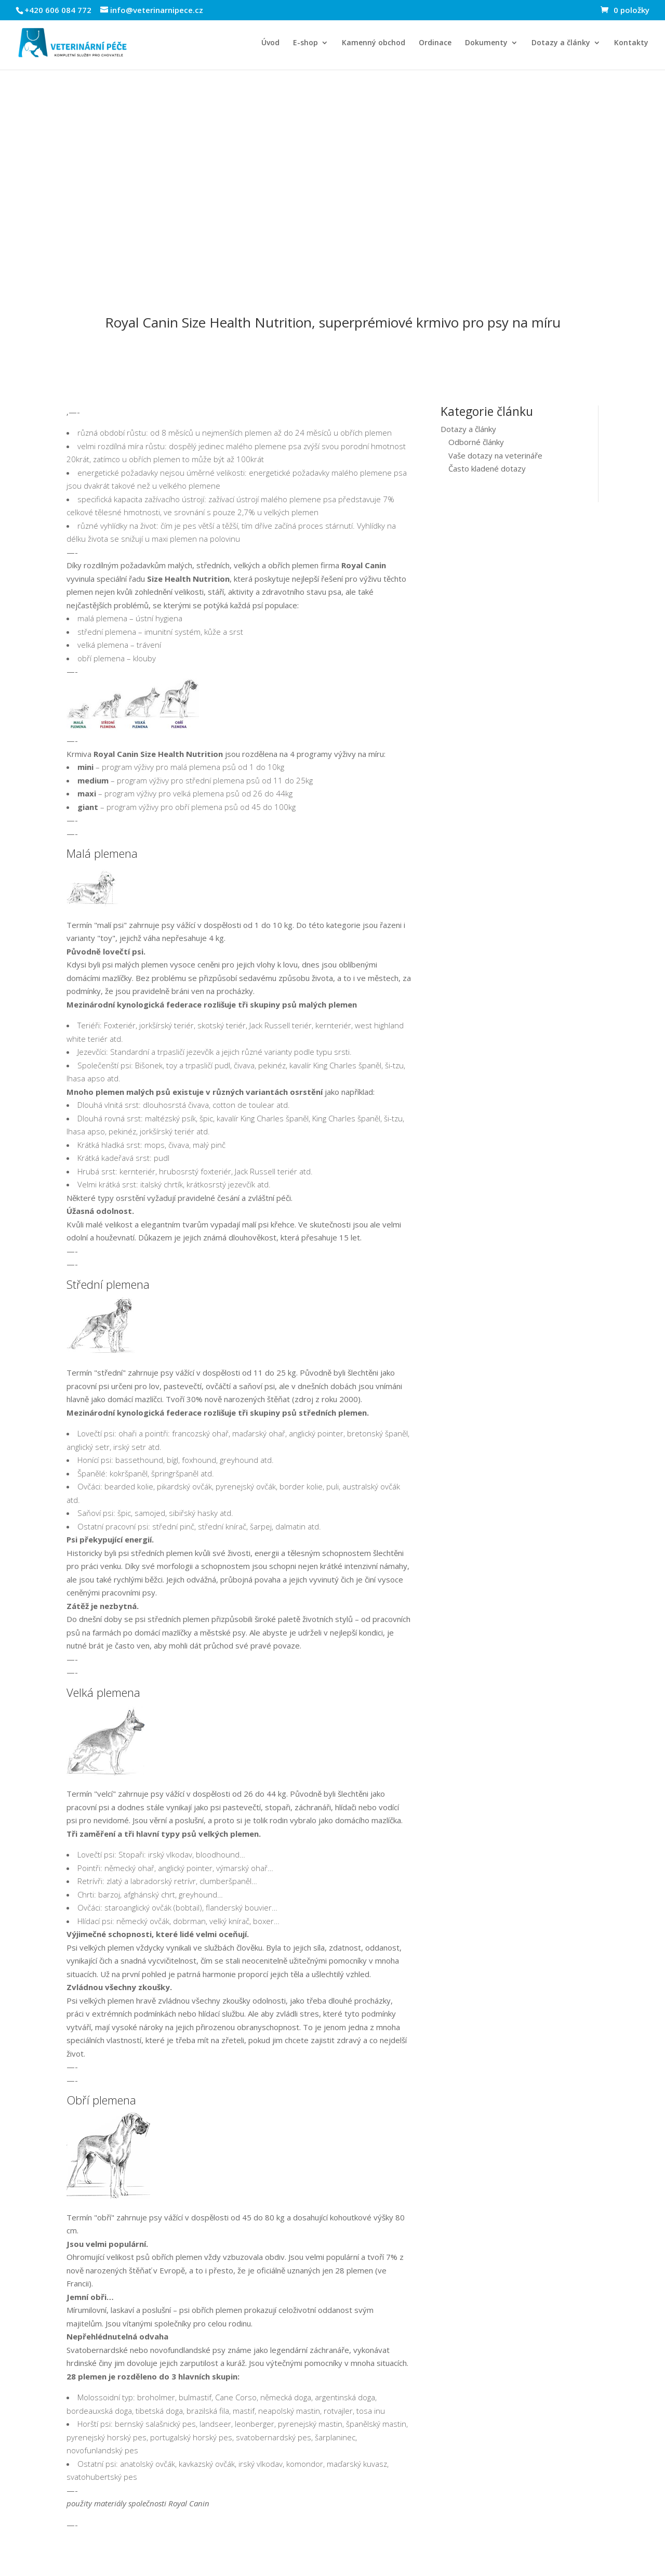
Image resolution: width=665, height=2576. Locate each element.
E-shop (305, 43)
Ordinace (435, 43)
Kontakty (631, 43)
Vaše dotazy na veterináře (495, 455)
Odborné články (476, 442)
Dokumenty (486, 43)
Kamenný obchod (373, 43)
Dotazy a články (560, 43)
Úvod (270, 43)
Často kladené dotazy (487, 468)
